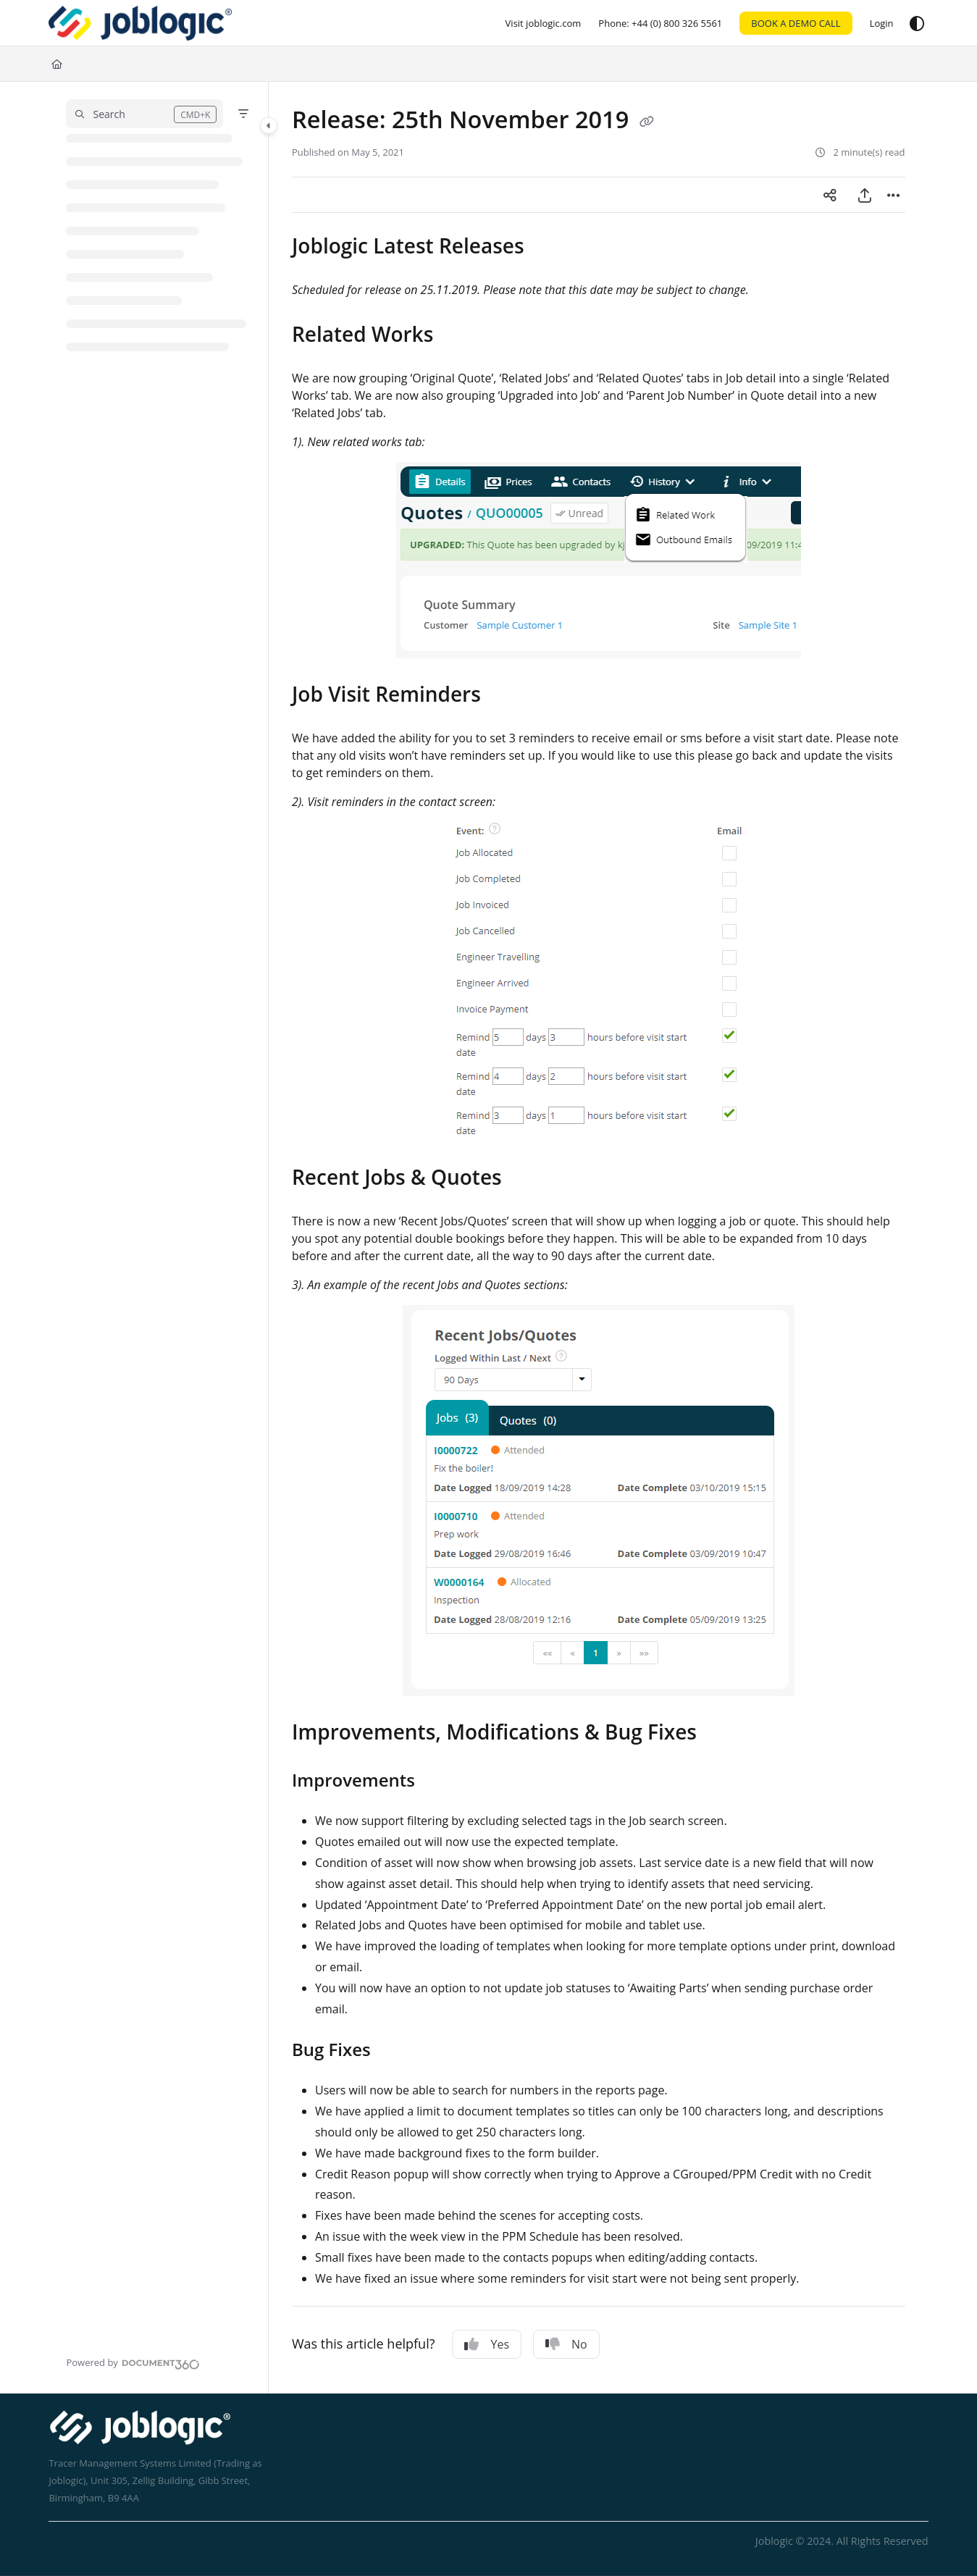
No (566, 2344)
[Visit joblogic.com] (544, 23)
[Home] (140, 23)
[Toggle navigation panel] (268, 125)
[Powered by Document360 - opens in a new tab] (132, 2362)
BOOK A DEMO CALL (795, 23)
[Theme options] (916, 23)
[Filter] (243, 113)
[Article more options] (893, 194)
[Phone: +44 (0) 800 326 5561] (660, 23)
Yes (486, 2344)
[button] (144, 113)
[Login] (882, 23)
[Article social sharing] (830, 194)
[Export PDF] (864, 194)
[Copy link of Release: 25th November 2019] (646, 121)
